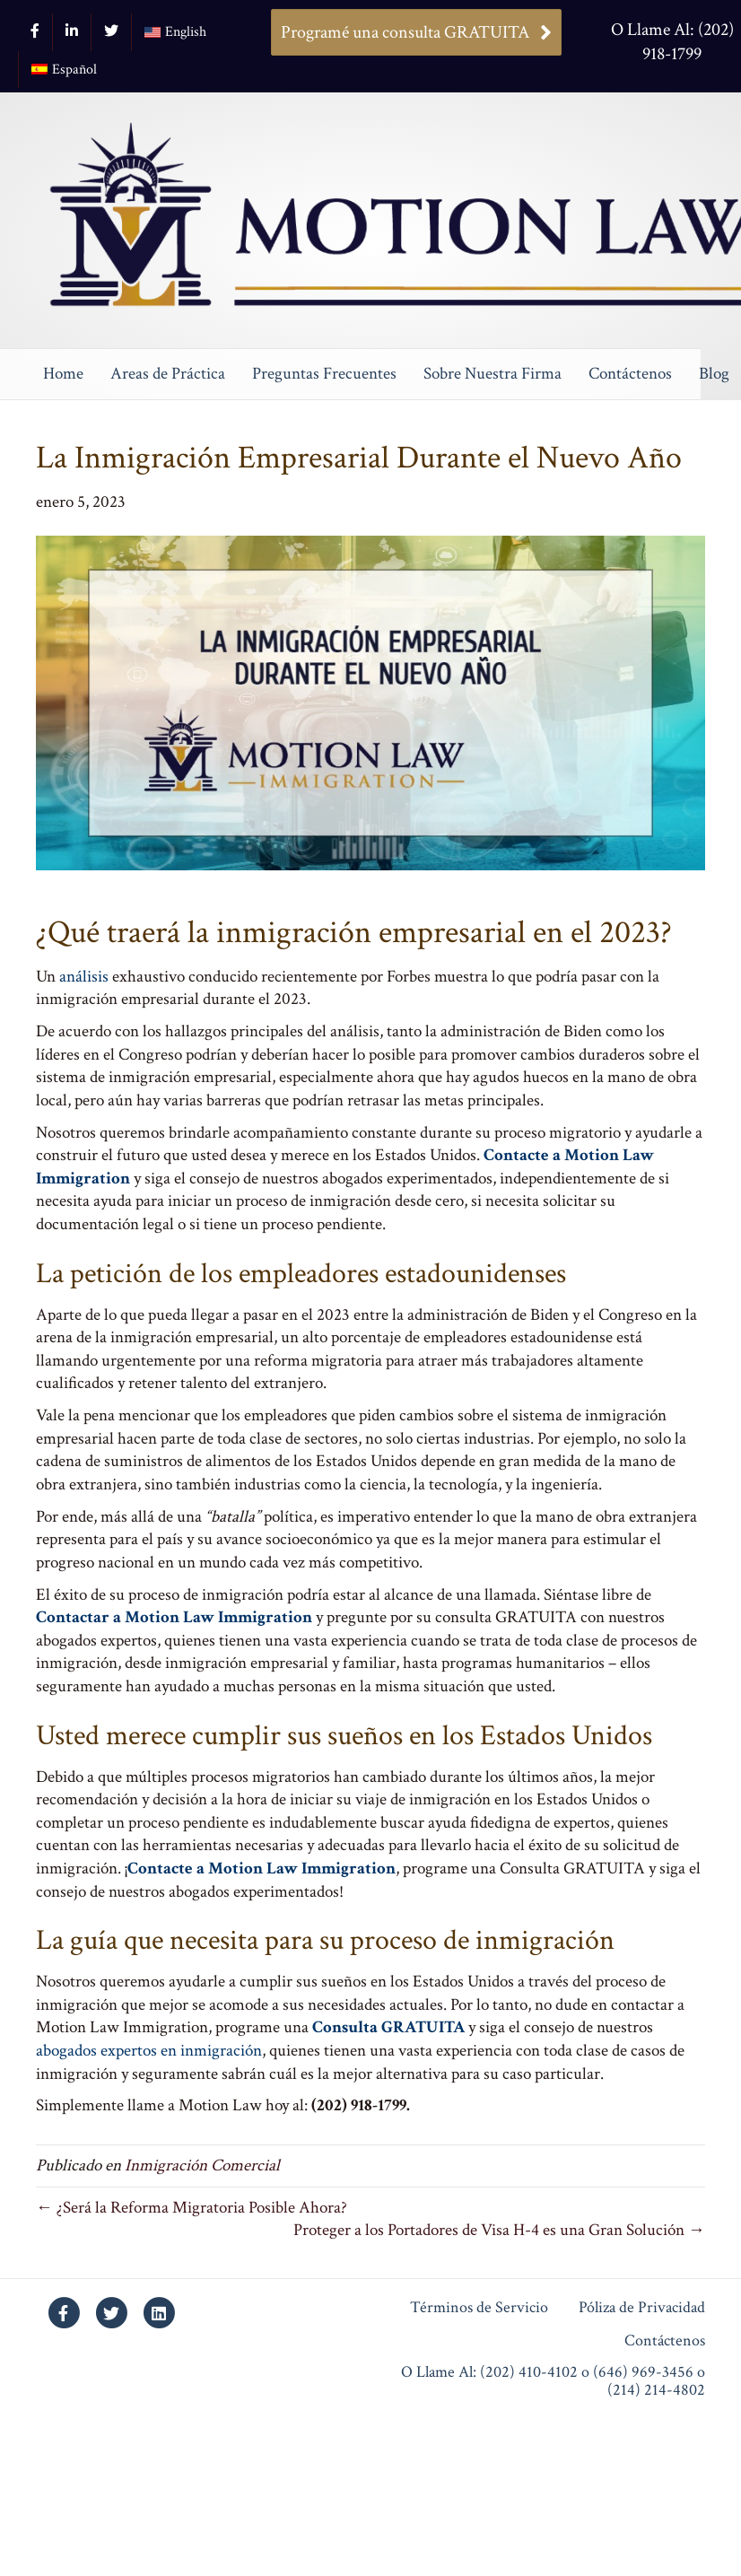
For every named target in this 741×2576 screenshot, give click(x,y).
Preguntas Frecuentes (324, 373)
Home (63, 373)
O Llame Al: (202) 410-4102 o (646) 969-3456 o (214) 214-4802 (553, 2381)
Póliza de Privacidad (642, 2308)
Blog (714, 373)
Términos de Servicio (479, 2308)
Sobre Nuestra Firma (492, 373)
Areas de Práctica (167, 373)
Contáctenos (630, 373)
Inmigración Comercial (202, 2165)
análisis (84, 976)
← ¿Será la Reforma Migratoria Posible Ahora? (191, 2207)
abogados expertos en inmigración (149, 2050)
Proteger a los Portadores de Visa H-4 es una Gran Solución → (499, 2230)
